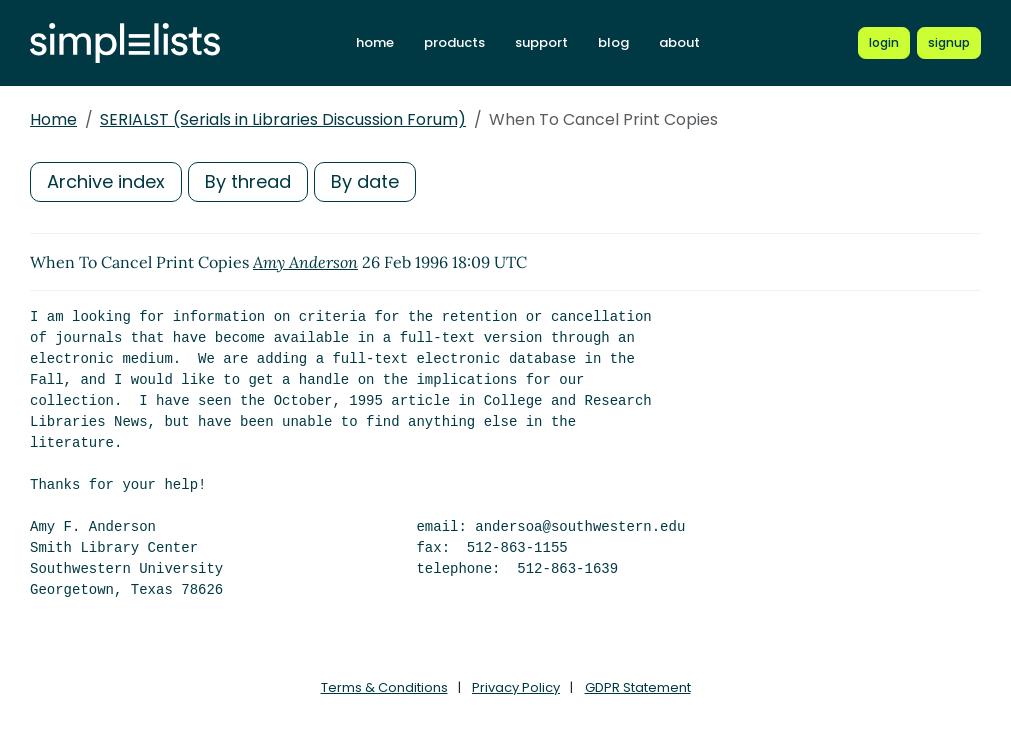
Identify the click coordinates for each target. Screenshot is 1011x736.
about (679, 42)
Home (53, 119)
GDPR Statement (638, 687)
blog (613, 42)
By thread (248, 181)
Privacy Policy (516, 687)
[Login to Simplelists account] (884, 43)
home (375, 42)
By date (365, 181)
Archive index (106, 181)
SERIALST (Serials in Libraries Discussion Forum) (283, 119)
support (541, 42)
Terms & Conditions (384, 687)
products (454, 42)
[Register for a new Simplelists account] (949, 43)
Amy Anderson (305, 262)
